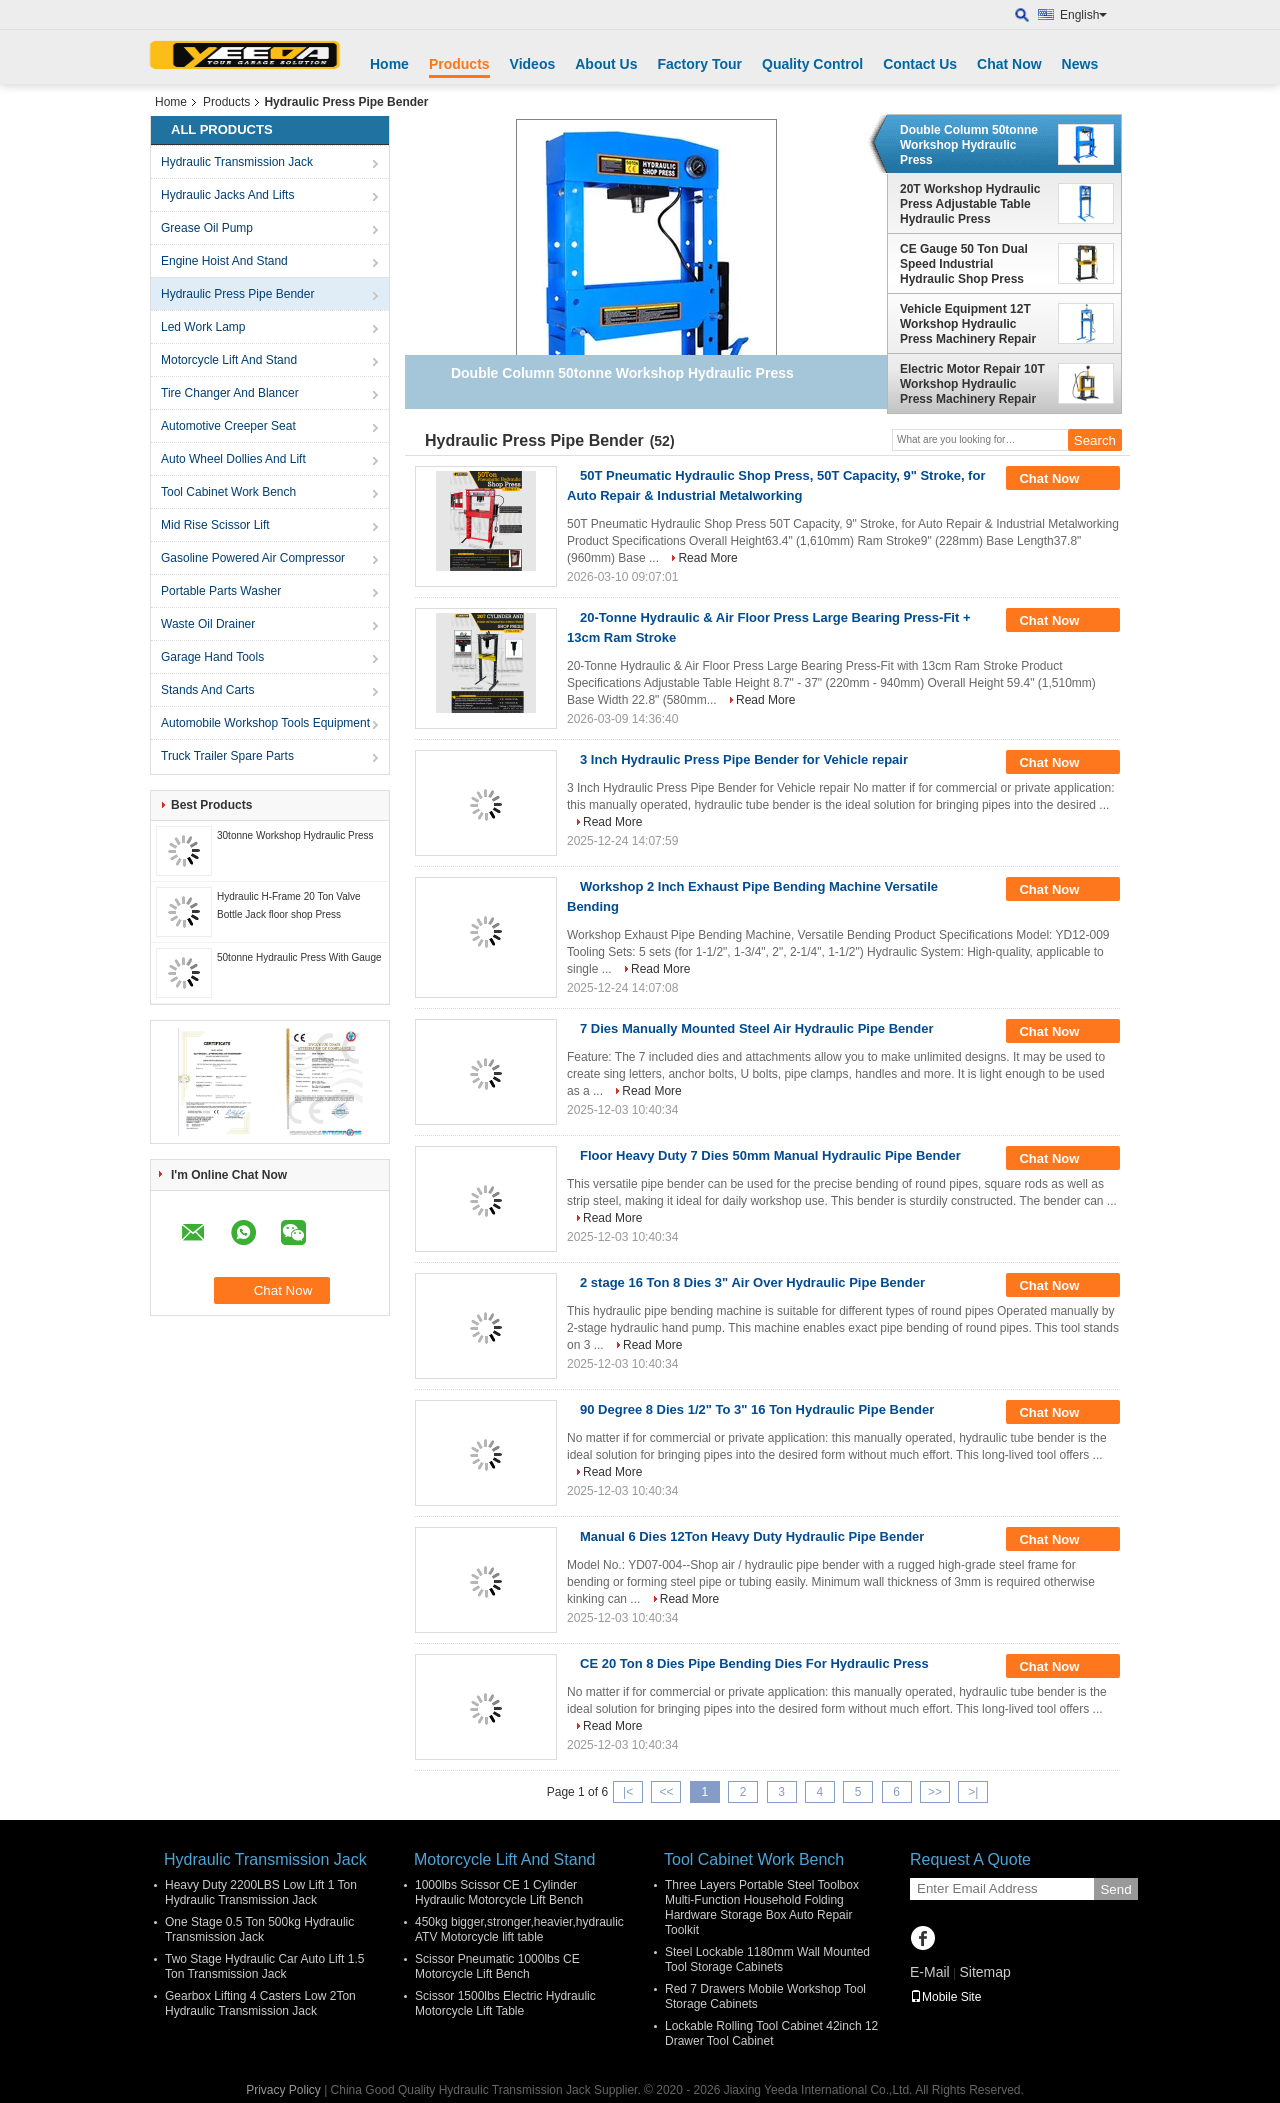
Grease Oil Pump (207, 228)
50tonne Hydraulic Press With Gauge (299, 957)
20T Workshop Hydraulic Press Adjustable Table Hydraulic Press (970, 204)
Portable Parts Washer (221, 591)
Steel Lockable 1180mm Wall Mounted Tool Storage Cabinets (767, 1959)
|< (628, 1792)
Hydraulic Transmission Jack (237, 162)
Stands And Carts (207, 690)
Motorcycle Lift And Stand (229, 360)
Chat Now (1009, 64)
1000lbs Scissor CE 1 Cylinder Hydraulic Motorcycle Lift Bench (499, 1892)
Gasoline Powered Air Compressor (253, 558)
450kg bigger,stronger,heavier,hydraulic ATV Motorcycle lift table (519, 1929)
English (1083, 15)
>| (973, 1792)
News (1080, 64)
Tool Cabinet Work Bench (228, 492)
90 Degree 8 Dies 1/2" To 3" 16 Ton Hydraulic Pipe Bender (757, 1409)
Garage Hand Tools (212, 657)
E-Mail (930, 1972)
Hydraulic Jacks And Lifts (227, 195)
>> (935, 1792)
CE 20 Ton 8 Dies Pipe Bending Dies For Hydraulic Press (754, 1663)
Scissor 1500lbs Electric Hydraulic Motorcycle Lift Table (505, 2003)
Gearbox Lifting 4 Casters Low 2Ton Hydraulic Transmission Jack (260, 2003)
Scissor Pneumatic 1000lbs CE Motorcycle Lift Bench (497, 1966)
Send (1115, 1889)
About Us (606, 64)
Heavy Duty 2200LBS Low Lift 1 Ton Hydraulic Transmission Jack (261, 1892)
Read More (707, 558)
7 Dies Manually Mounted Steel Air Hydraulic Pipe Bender (757, 1028)
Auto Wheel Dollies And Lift (233, 459)
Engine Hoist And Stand (224, 261)
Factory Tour (699, 64)
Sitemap (984, 1972)
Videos (533, 64)
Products (459, 64)
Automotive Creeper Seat (228, 426)
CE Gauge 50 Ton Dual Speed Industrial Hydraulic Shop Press (964, 264)
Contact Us (920, 64)
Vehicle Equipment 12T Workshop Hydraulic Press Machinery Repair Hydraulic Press (968, 324)
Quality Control (812, 64)
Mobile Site (945, 1997)
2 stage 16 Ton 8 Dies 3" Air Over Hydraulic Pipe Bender (752, 1282)
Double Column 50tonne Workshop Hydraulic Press (969, 145)
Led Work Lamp (203, 327)
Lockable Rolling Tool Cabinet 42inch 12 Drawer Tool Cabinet (771, 2033)
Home (389, 64)
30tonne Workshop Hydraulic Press (295, 835)
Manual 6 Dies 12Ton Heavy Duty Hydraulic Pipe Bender (752, 1536)
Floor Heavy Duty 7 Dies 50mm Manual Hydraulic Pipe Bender (770, 1155)
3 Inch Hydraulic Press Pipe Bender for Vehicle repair (744, 759)
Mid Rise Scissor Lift (215, 525)
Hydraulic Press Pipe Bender (237, 294)
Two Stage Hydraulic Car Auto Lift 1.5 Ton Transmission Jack (264, 1966)
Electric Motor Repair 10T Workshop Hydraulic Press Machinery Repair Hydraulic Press (972, 384)
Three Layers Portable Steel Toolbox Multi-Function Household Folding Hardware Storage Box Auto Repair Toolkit (762, 1907)
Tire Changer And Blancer (230, 393)
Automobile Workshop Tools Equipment (265, 723)
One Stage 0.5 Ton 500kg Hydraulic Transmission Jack (259, 1929)
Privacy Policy (283, 2090)
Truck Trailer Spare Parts (227, 756)
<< (666, 1792)
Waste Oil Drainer (208, 624)
